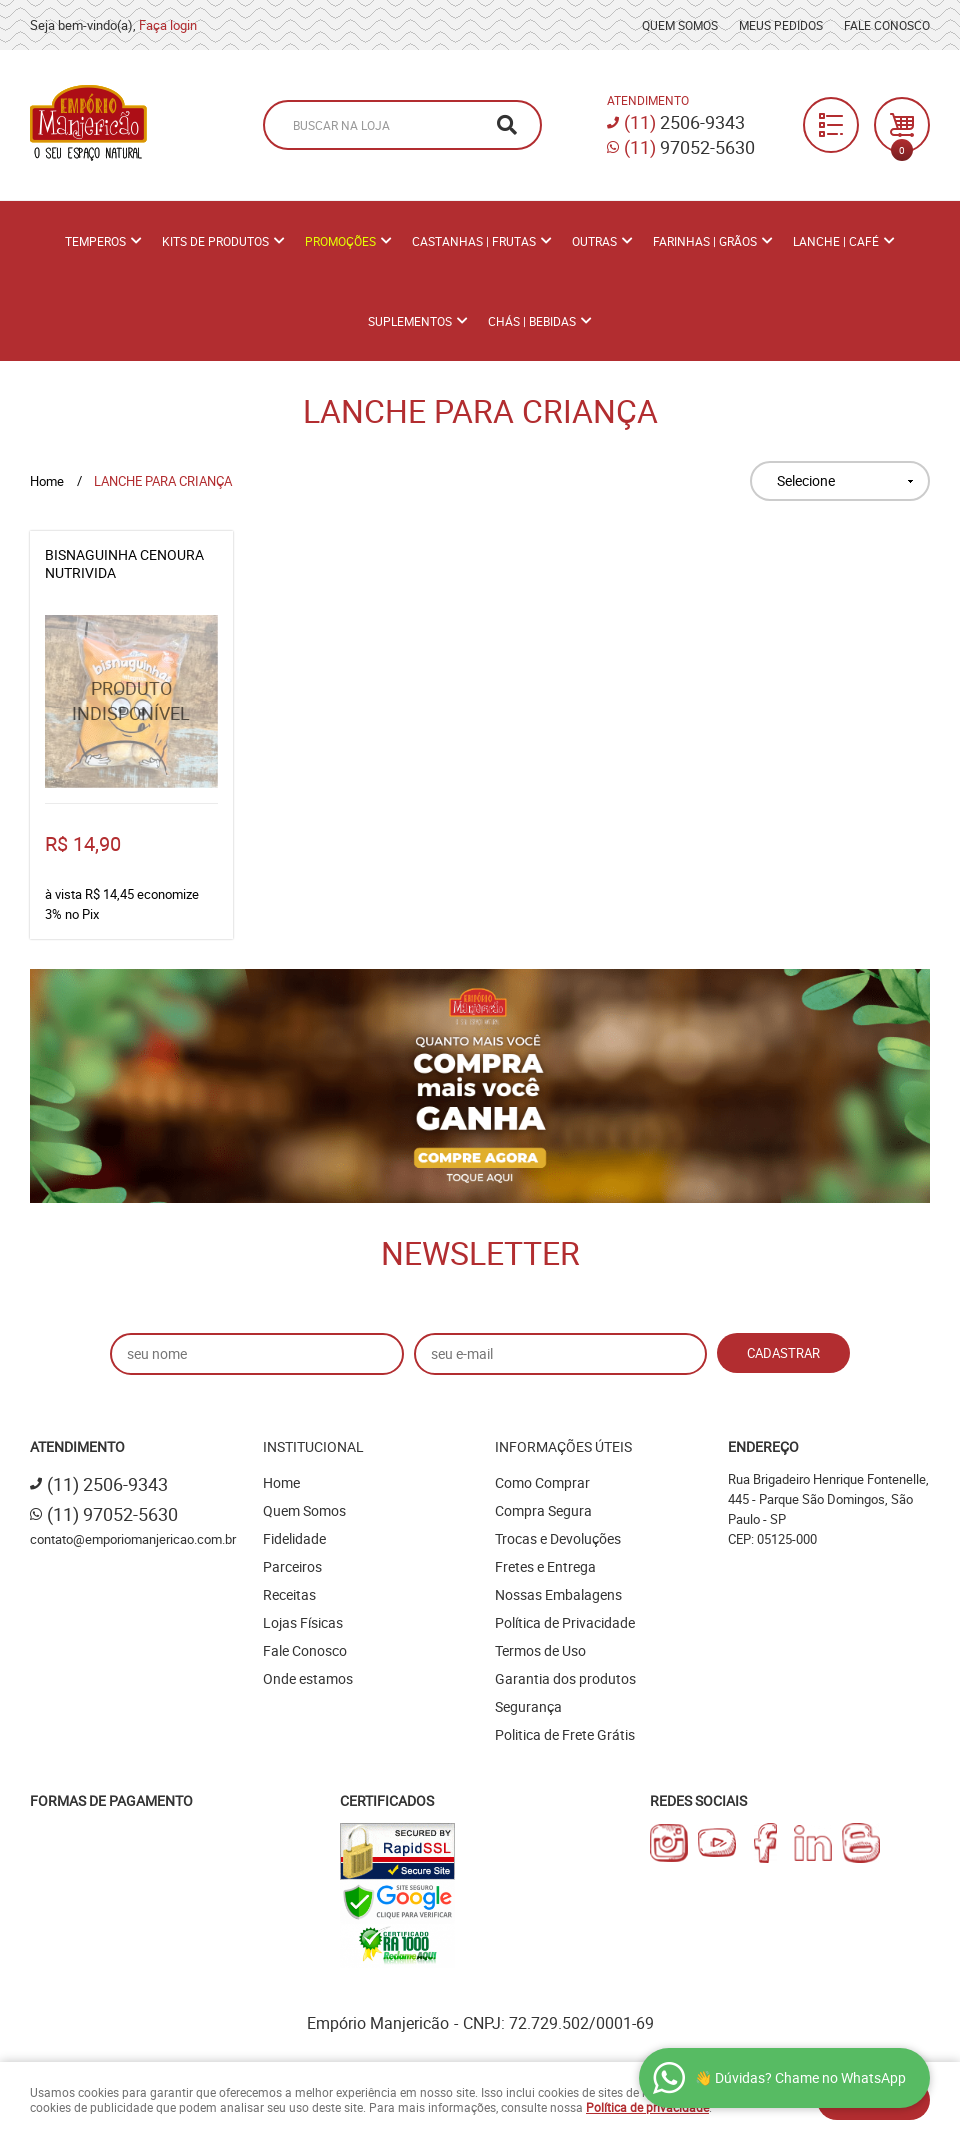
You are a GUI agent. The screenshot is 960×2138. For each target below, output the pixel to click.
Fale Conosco (887, 25)
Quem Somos (680, 25)
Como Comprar (542, 1482)
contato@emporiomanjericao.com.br (133, 1539)
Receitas (289, 1594)
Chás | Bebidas (532, 321)
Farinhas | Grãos (705, 241)
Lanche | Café (836, 241)
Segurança (528, 1706)
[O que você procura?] (507, 125)
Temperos (95, 241)
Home (281, 1482)
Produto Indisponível (131, 701)
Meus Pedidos (781, 25)
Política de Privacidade (565, 1622)
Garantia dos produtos (565, 1678)
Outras (594, 241)
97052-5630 (689, 147)
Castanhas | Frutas (474, 241)
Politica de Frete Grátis (565, 1734)
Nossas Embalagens (558, 1594)
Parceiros (292, 1566)
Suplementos (410, 321)
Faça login (168, 25)
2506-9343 (684, 122)
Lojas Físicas (303, 1622)
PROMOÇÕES (340, 241)
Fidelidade (294, 1538)
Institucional (313, 1446)
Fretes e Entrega (545, 1566)
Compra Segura (543, 1510)
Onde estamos (308, 1678)
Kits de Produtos (215, 241)
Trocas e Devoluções (558, 1538)
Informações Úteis (563, 1446)
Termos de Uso (540, 1650)
